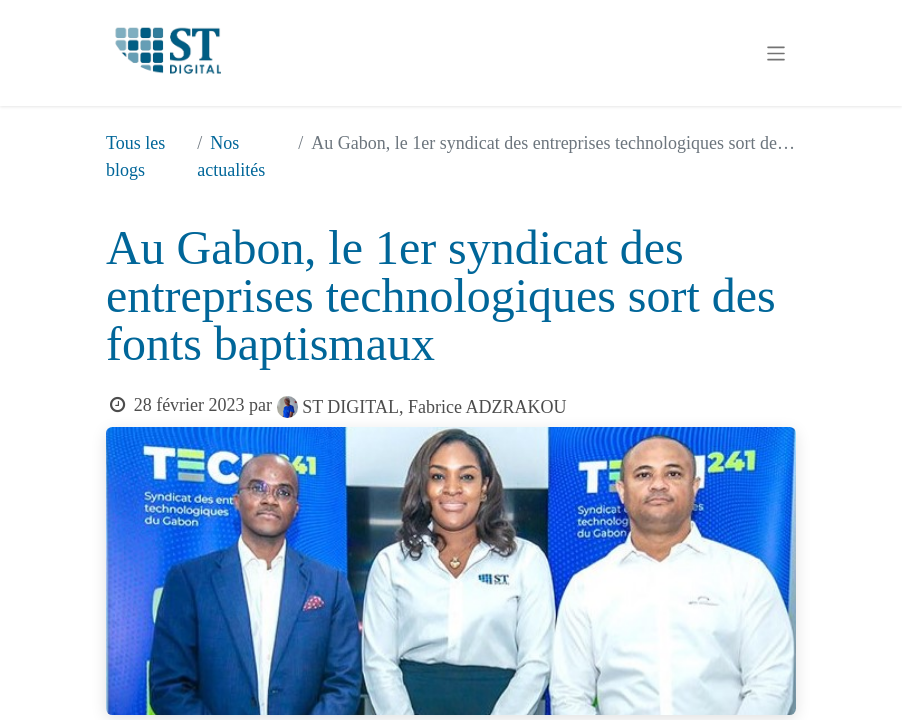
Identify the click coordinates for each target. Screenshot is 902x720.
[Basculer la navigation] (776, 53)
